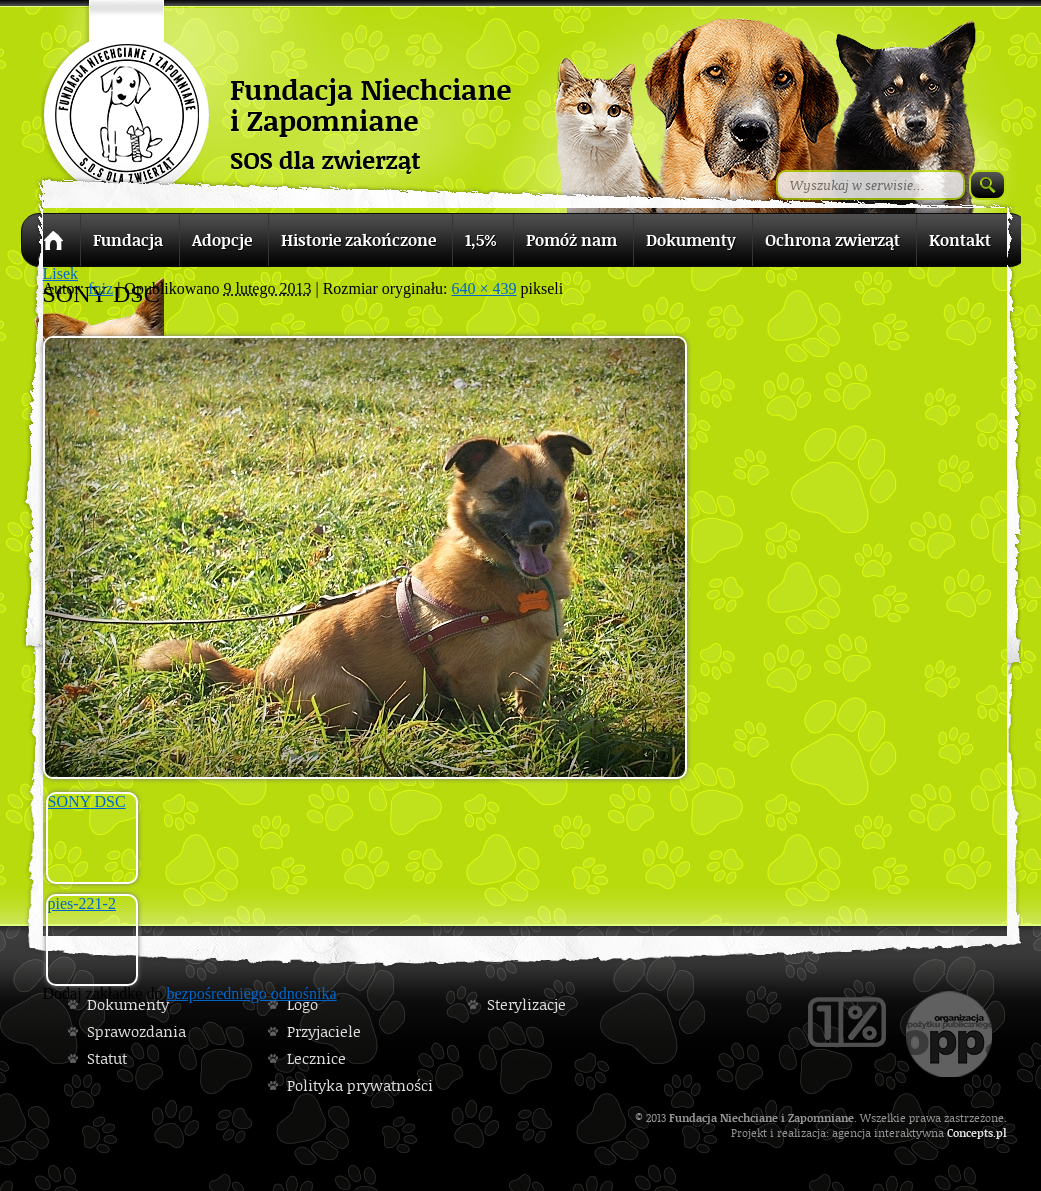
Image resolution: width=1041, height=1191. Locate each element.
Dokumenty (128, 1004)
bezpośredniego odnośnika (251, 993)
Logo (302, 1004)
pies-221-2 (82, 903)
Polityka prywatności (360, 1085)
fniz (100, 288)
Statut (107, 1058)
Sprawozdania (136, 1031)
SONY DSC (87, 801)
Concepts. (971, 1132)
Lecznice (316, 1058)
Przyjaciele (324, 1031)
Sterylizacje (526, 1004)
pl (1001, 1132)
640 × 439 (484, 288)
